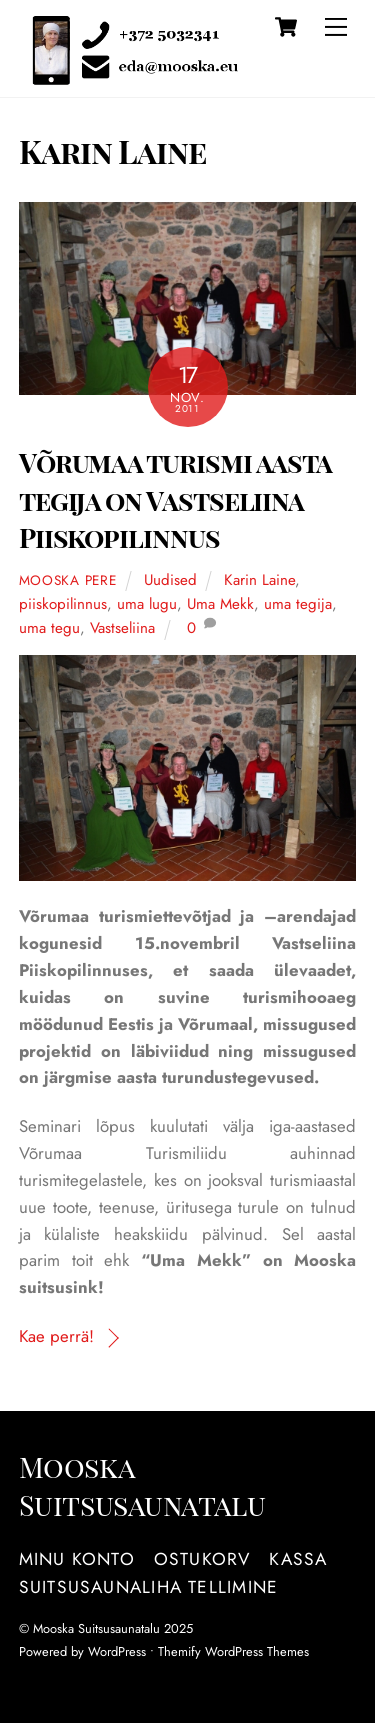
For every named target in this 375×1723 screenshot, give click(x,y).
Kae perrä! (56, 1336)
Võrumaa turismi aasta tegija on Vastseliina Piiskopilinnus (175, 499)
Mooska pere (68, 580)
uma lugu (147, 604)
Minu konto (77, 1559)
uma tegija (298, 604)
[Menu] (336, 27)
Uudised (170, 580)
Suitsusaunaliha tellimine (148, 1587)
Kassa (298, 1559)
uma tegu (49, 628)
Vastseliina (122, 628)
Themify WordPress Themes (233, 1651)
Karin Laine (259, 580)
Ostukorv (202, 1559)
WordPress (117, 1651)
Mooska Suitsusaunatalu (96, 1628)
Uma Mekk (220, 604)
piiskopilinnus (63, 604)
